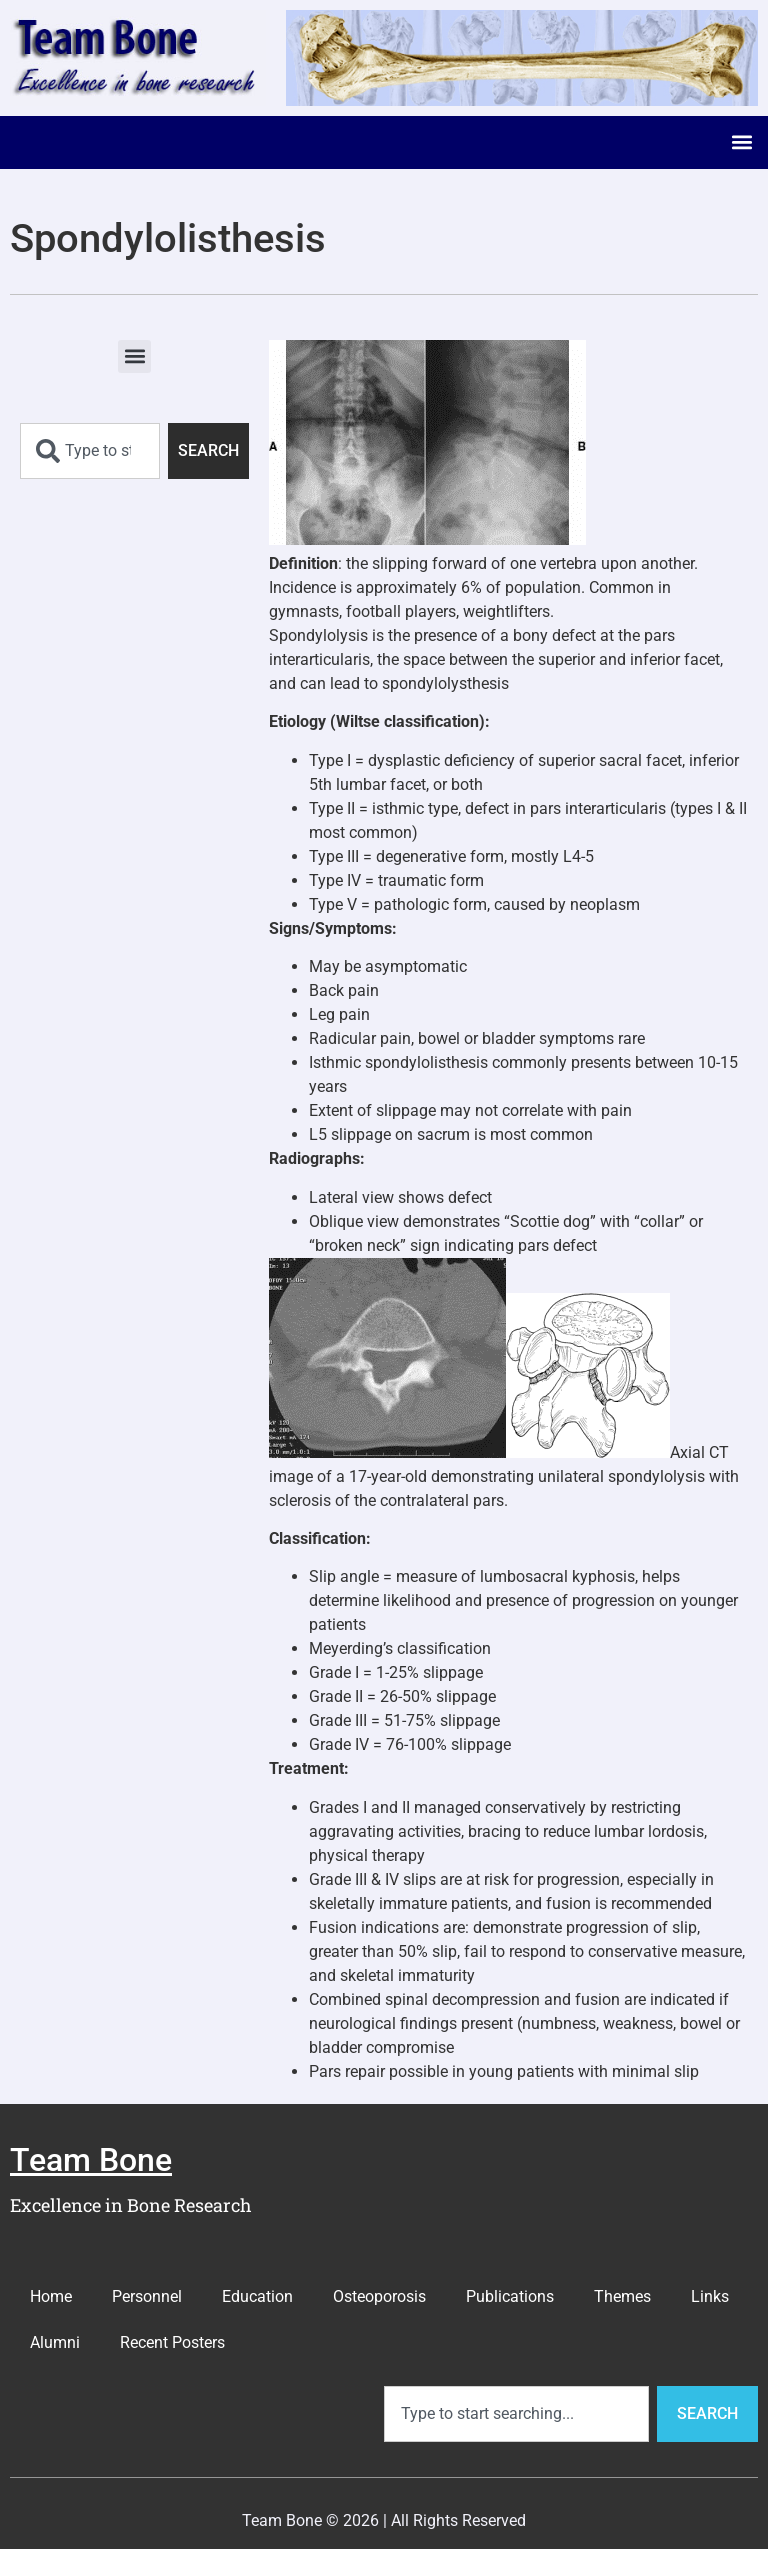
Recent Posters (172, 2342)
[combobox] (90, 451)
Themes (622, 2296)
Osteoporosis (379, 2296)
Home (51, 2296)
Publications (510, 2296)
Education (257, 2296)
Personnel (147, 2296)
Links (710, 2296)
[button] (741, 142)
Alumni (55, 2342)
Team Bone (91, 2160)
